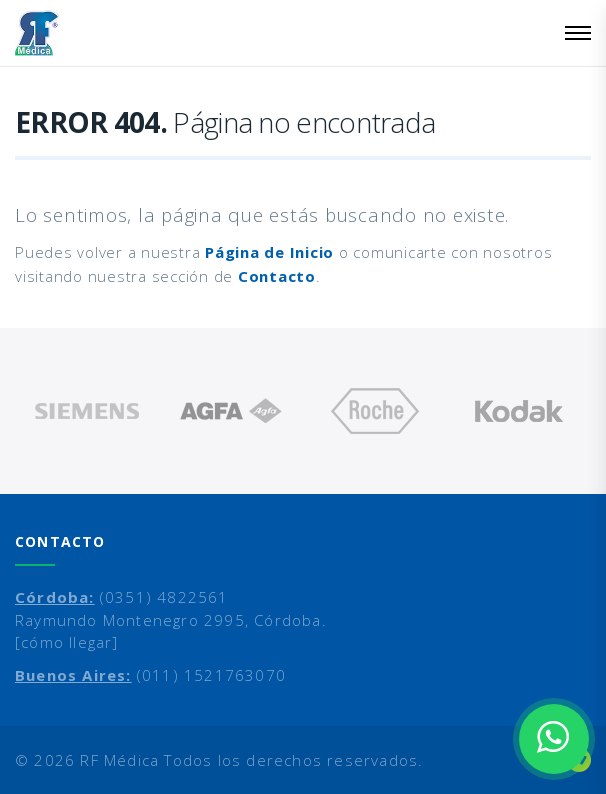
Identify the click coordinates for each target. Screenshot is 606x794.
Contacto (277, 276)
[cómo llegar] (67, 642)
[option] (87, 411)
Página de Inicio (269, 252)
